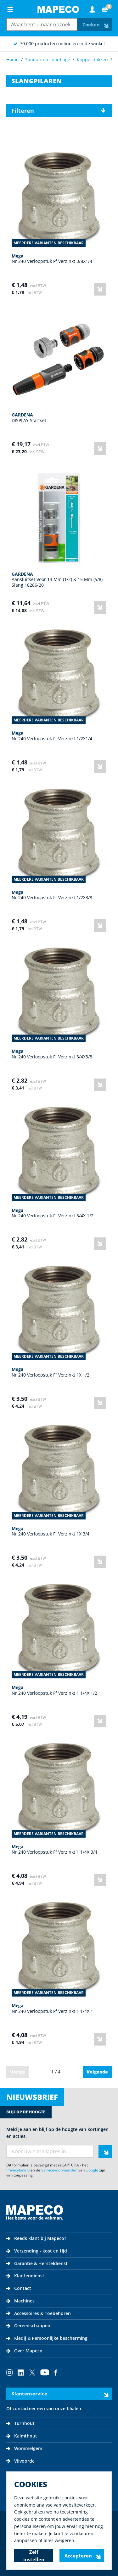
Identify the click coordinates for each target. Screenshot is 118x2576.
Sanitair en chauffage (47, 59)
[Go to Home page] (58, 9)
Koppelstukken (92, 59)
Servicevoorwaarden (59, 2170)
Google (92, 2170)
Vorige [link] (17, 2072)
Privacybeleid (18, 2170)
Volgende (97, 2072)
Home (12, 59)
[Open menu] (10, 9)
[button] (59, 110)
